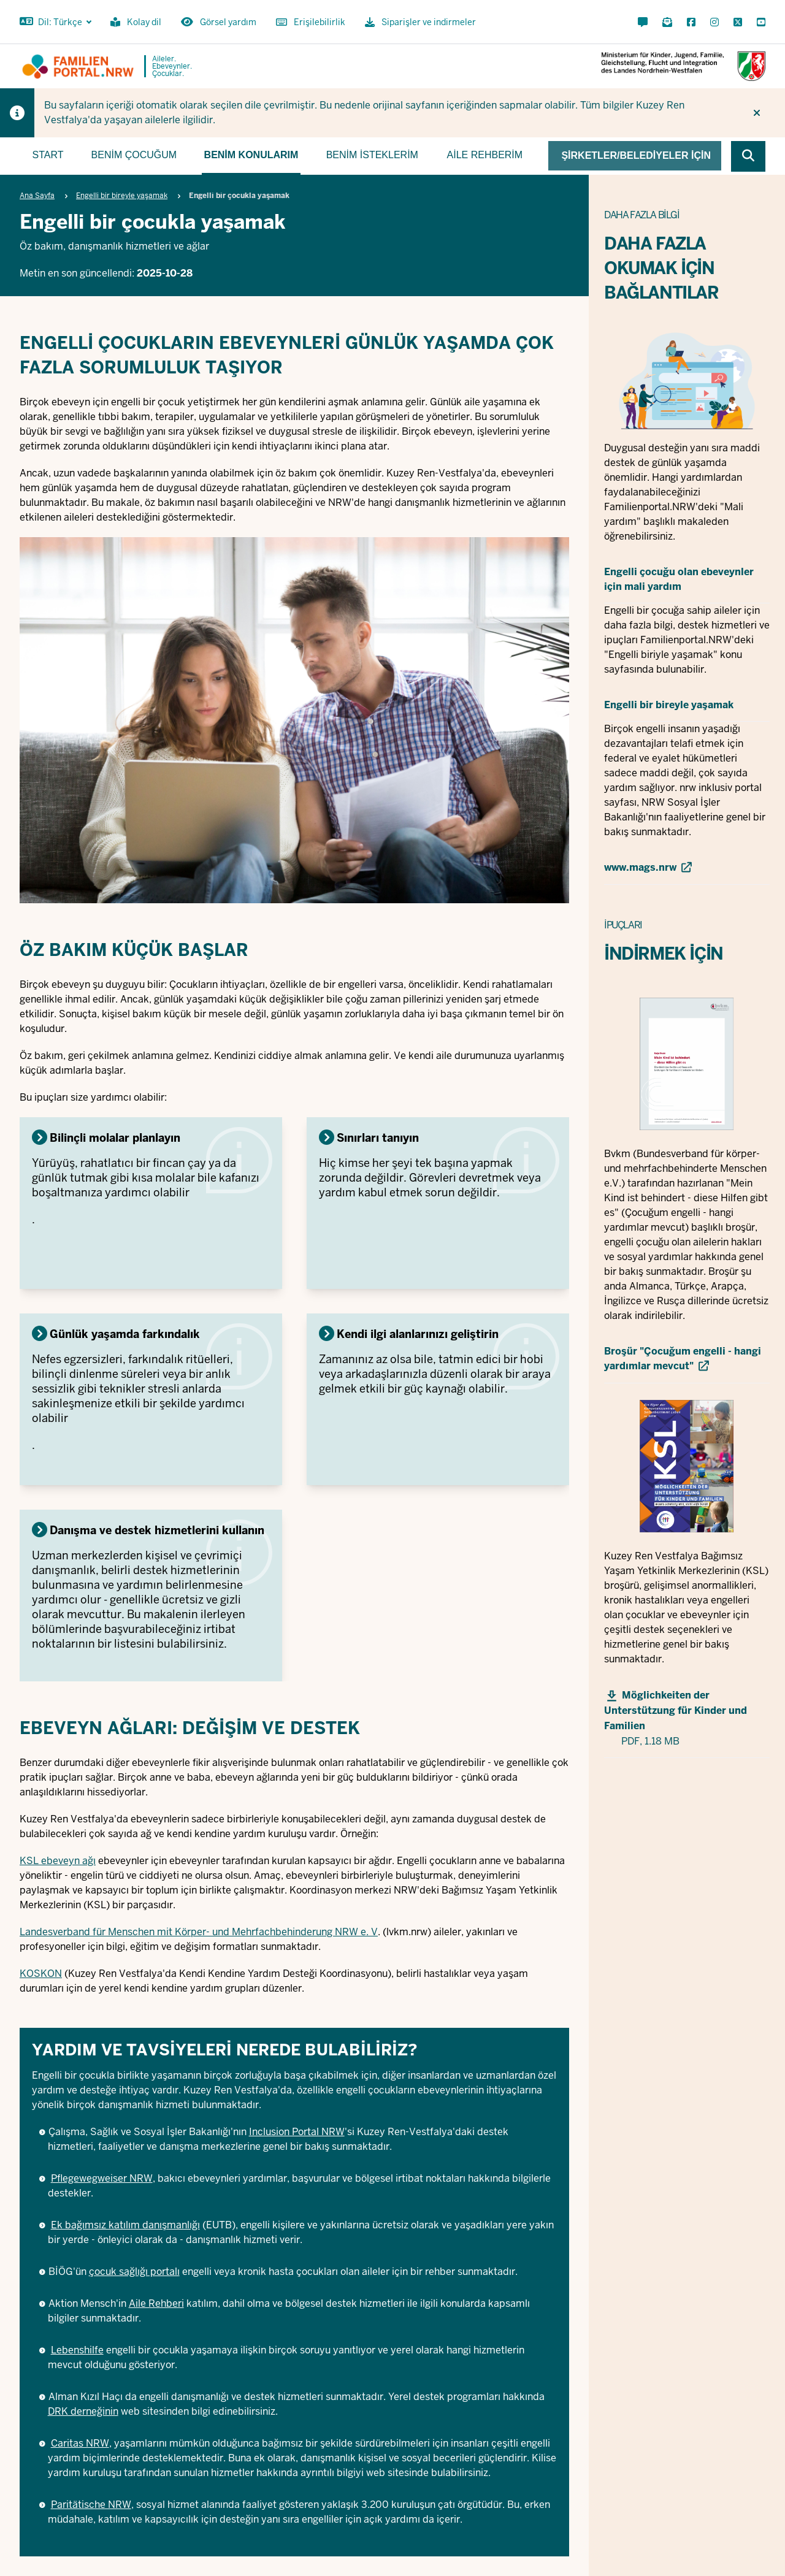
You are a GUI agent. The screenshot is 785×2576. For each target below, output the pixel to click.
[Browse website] (748, 156)
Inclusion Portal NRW (297, 2131)
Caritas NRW (80, 2443)
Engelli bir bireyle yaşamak (121, 196)
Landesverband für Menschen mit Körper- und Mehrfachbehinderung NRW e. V (199, 1931)
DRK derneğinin (83, 2411)
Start (48, 155)
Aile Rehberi (156, 2303)
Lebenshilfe (77, 2350)
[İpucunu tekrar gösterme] (756, 113)
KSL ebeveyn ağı (58, 1860)
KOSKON (41, 1973)
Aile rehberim (485, 155)
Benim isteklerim (372, 155)
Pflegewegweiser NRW (102, 2178)
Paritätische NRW (91, 2504)
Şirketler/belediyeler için (636, 155)
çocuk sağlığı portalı (134, 2271)
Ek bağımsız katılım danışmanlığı (125, 2225)
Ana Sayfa (37, 196)
